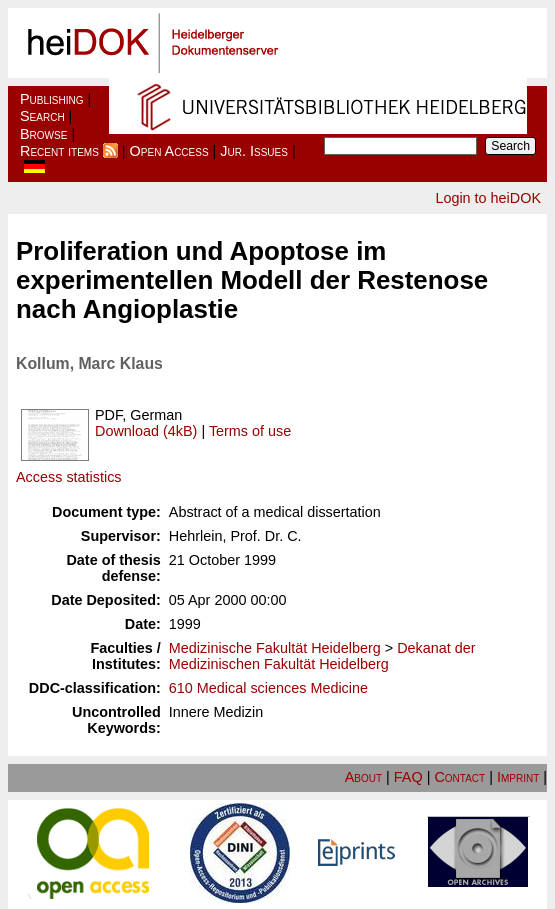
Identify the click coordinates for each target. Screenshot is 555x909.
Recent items (59, 151)
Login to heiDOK (488, 198)
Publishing (52, 99)
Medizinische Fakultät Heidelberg (275, 648)
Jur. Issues (254, 151)
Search (42, 116)
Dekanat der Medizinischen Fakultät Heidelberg (322, 656)
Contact (459, 777)
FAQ (408, 777)
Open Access (169, 151)
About (363, 777)
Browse (43, 134)
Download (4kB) (146, 431)
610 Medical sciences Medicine (268, 688)
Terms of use (250, 431)
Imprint (518, 777)
